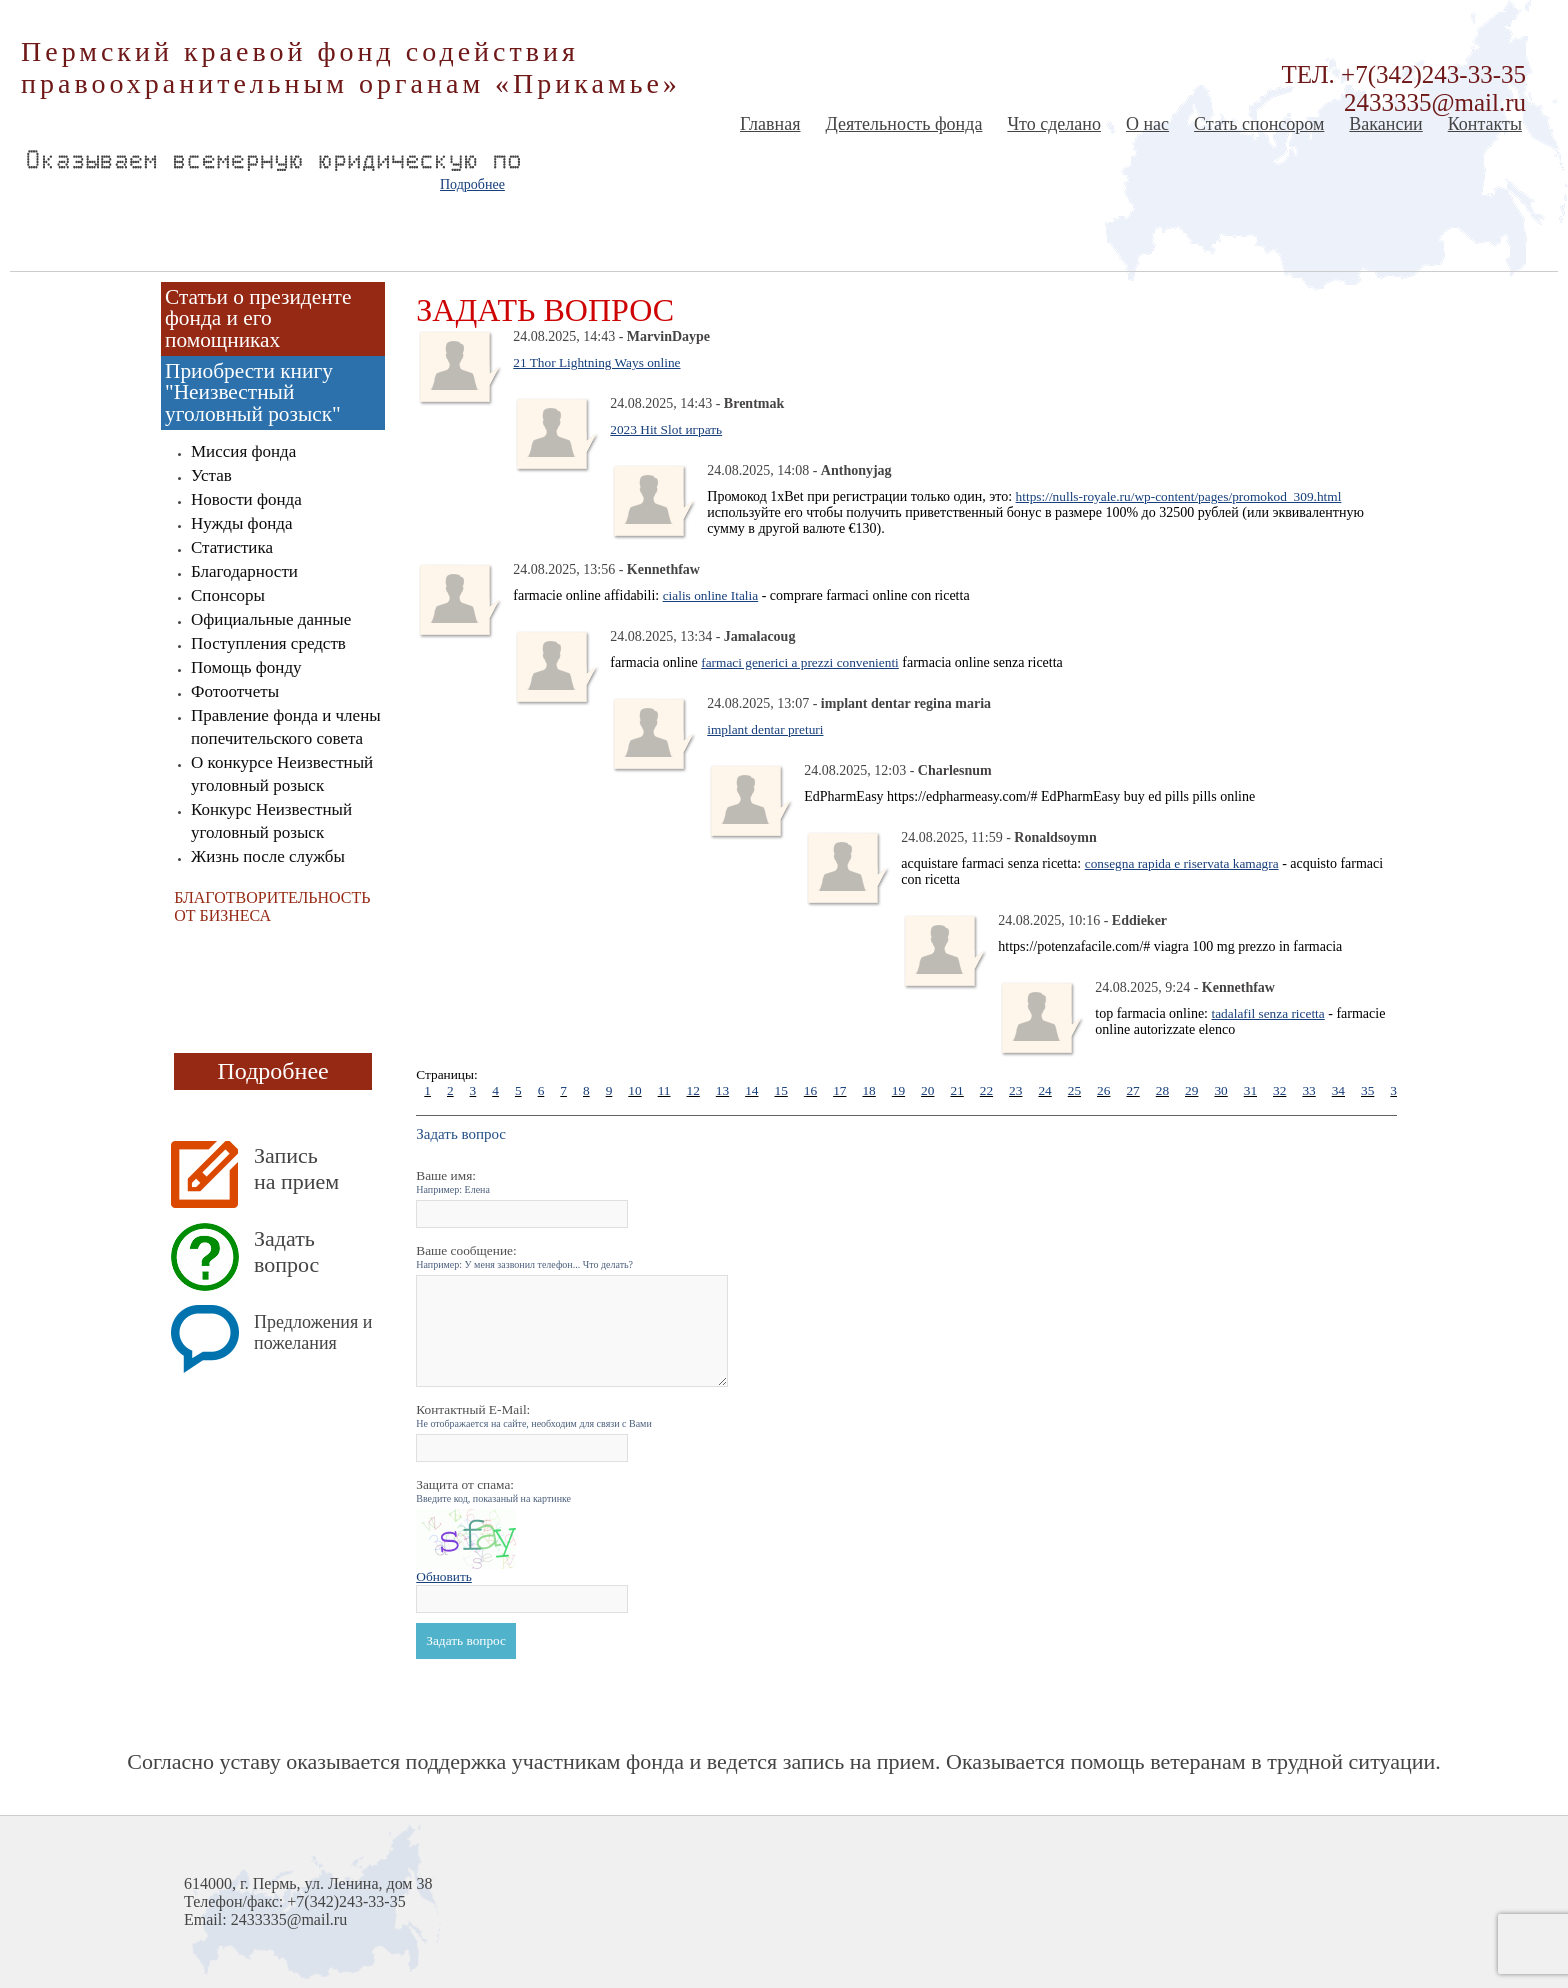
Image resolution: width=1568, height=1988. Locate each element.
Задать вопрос (286, 1251)
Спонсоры (228, 595)
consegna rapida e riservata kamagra (1182, 863)
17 (839, 1090)
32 (1279, 1090)
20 (927, 1090)
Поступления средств (268, 643)
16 (810, 1090)
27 (1132, 1090)
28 (1162, 1090)
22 (986, 1090)
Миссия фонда (243, 451)
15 (780, 1090)
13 (722, 1090)
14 (751, 1090)
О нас (1147, 124)
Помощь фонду (246, 667)
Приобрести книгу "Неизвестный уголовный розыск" (253, 392)
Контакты (1485, 124)
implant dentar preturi (765, 729)
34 (1338, 1090)
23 (1015, 1090)
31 (1250, 1090)
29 (1191, 1090)
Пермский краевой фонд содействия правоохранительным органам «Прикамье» (351, 67)
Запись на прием (296, 1168)
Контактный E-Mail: (534, 1415)
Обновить (444, 1576)
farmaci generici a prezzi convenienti (800, 662)
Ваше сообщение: (524, 1256)
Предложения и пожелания (313, 1332)
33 (1308, 1090)
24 (1044, 1090)
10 (634, 1090)
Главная (770, 124)
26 (1103, 1090)
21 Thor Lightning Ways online (596, 362)
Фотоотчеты (235, 691)
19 (898, 1090)
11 (664, 1090)
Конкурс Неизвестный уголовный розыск (271, 821)
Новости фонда (246, 499)
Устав (211, 475)
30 (1220, 1090)
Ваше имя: (453, 1181)
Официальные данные (271, 619)
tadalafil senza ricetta (1268, 1013)
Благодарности (244, 571)
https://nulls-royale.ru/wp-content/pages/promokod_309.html (1179, 496)
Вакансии (1385, 124)
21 (956, 1090)
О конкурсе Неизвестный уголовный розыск (282, 774)
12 (692, 1090)
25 (1074, 1090)
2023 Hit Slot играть (666, 429)
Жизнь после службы (268, 856)
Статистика (232, 547)
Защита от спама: (493, 1490)
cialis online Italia (710, 595)
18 (868, 1090)
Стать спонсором (1259, 124)
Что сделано (1054, 124)
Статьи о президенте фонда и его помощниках (258, 318)
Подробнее (472, 184)
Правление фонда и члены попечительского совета (286, 727)
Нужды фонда (241, 523)
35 (1367, 1090)
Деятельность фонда (903, 124)
